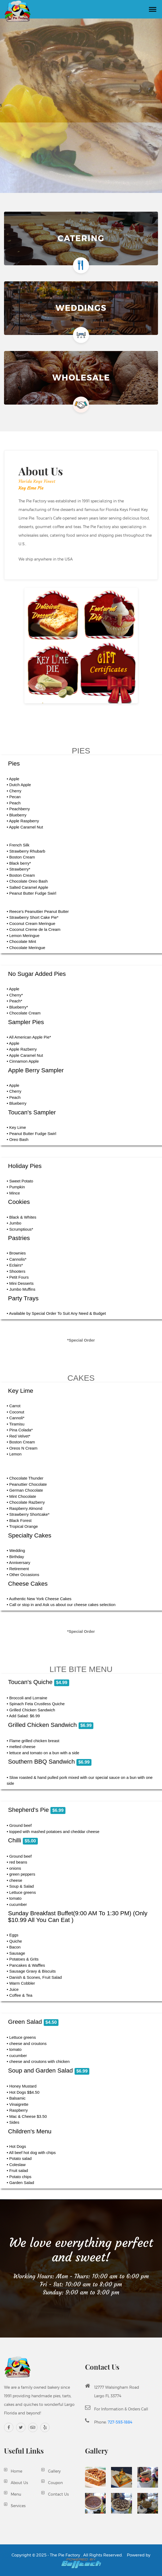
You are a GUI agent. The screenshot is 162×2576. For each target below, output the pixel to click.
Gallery (54, 2471)
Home (16, 2471)
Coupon (55, 2482)
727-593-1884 (120, 2422)
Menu (16, 2494)
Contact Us (58, 2494)
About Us (19, 2482)
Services (18, 2505)
